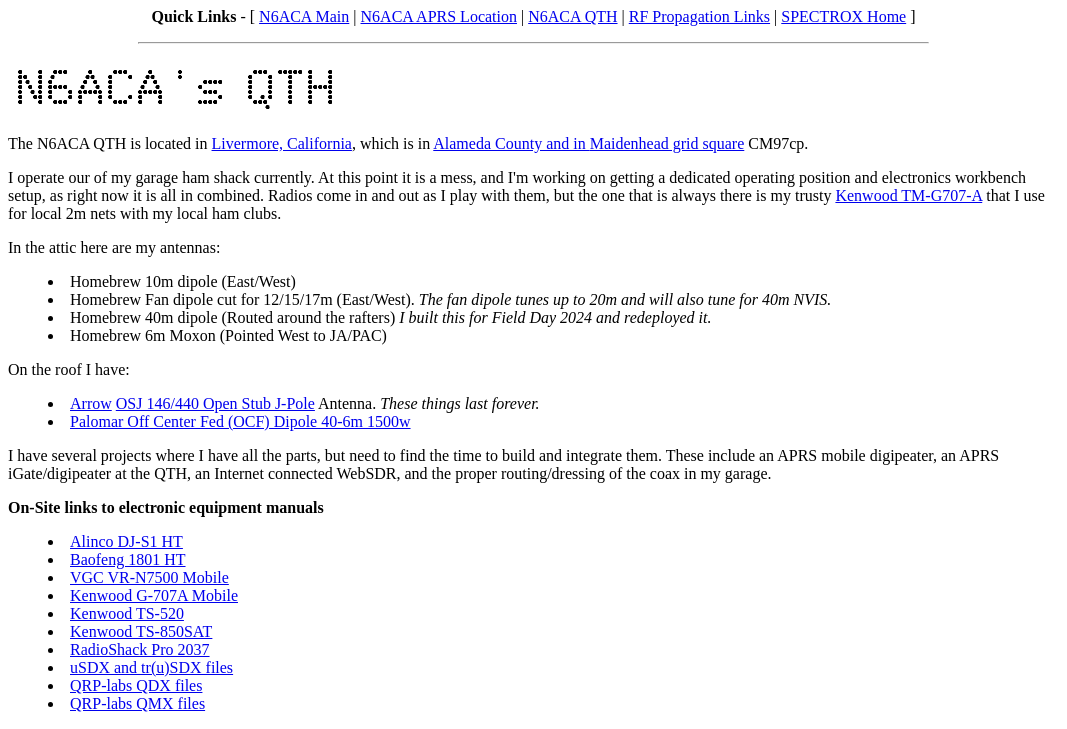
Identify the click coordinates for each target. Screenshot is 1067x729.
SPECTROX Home (843, 16)
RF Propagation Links (699, 16)
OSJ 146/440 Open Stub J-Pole (215, 403)
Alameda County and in (511, 143)
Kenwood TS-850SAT (141, 631)
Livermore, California (282, 143)
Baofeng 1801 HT (128, 559)
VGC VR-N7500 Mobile (149, 577)
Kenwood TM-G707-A (908, 195)
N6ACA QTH (572, 16)
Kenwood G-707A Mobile (154, 595)
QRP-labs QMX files (137, 703)
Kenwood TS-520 (127, 613)
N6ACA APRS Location (439, 16)
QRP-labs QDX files (136, 685)
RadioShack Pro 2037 (140, 649)
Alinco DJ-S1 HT (126, 541)
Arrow (91, 403)
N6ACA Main (304, 16)
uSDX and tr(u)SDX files (151, 667)
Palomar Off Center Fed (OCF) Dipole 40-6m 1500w (240, 421)
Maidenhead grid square (667, 143)
